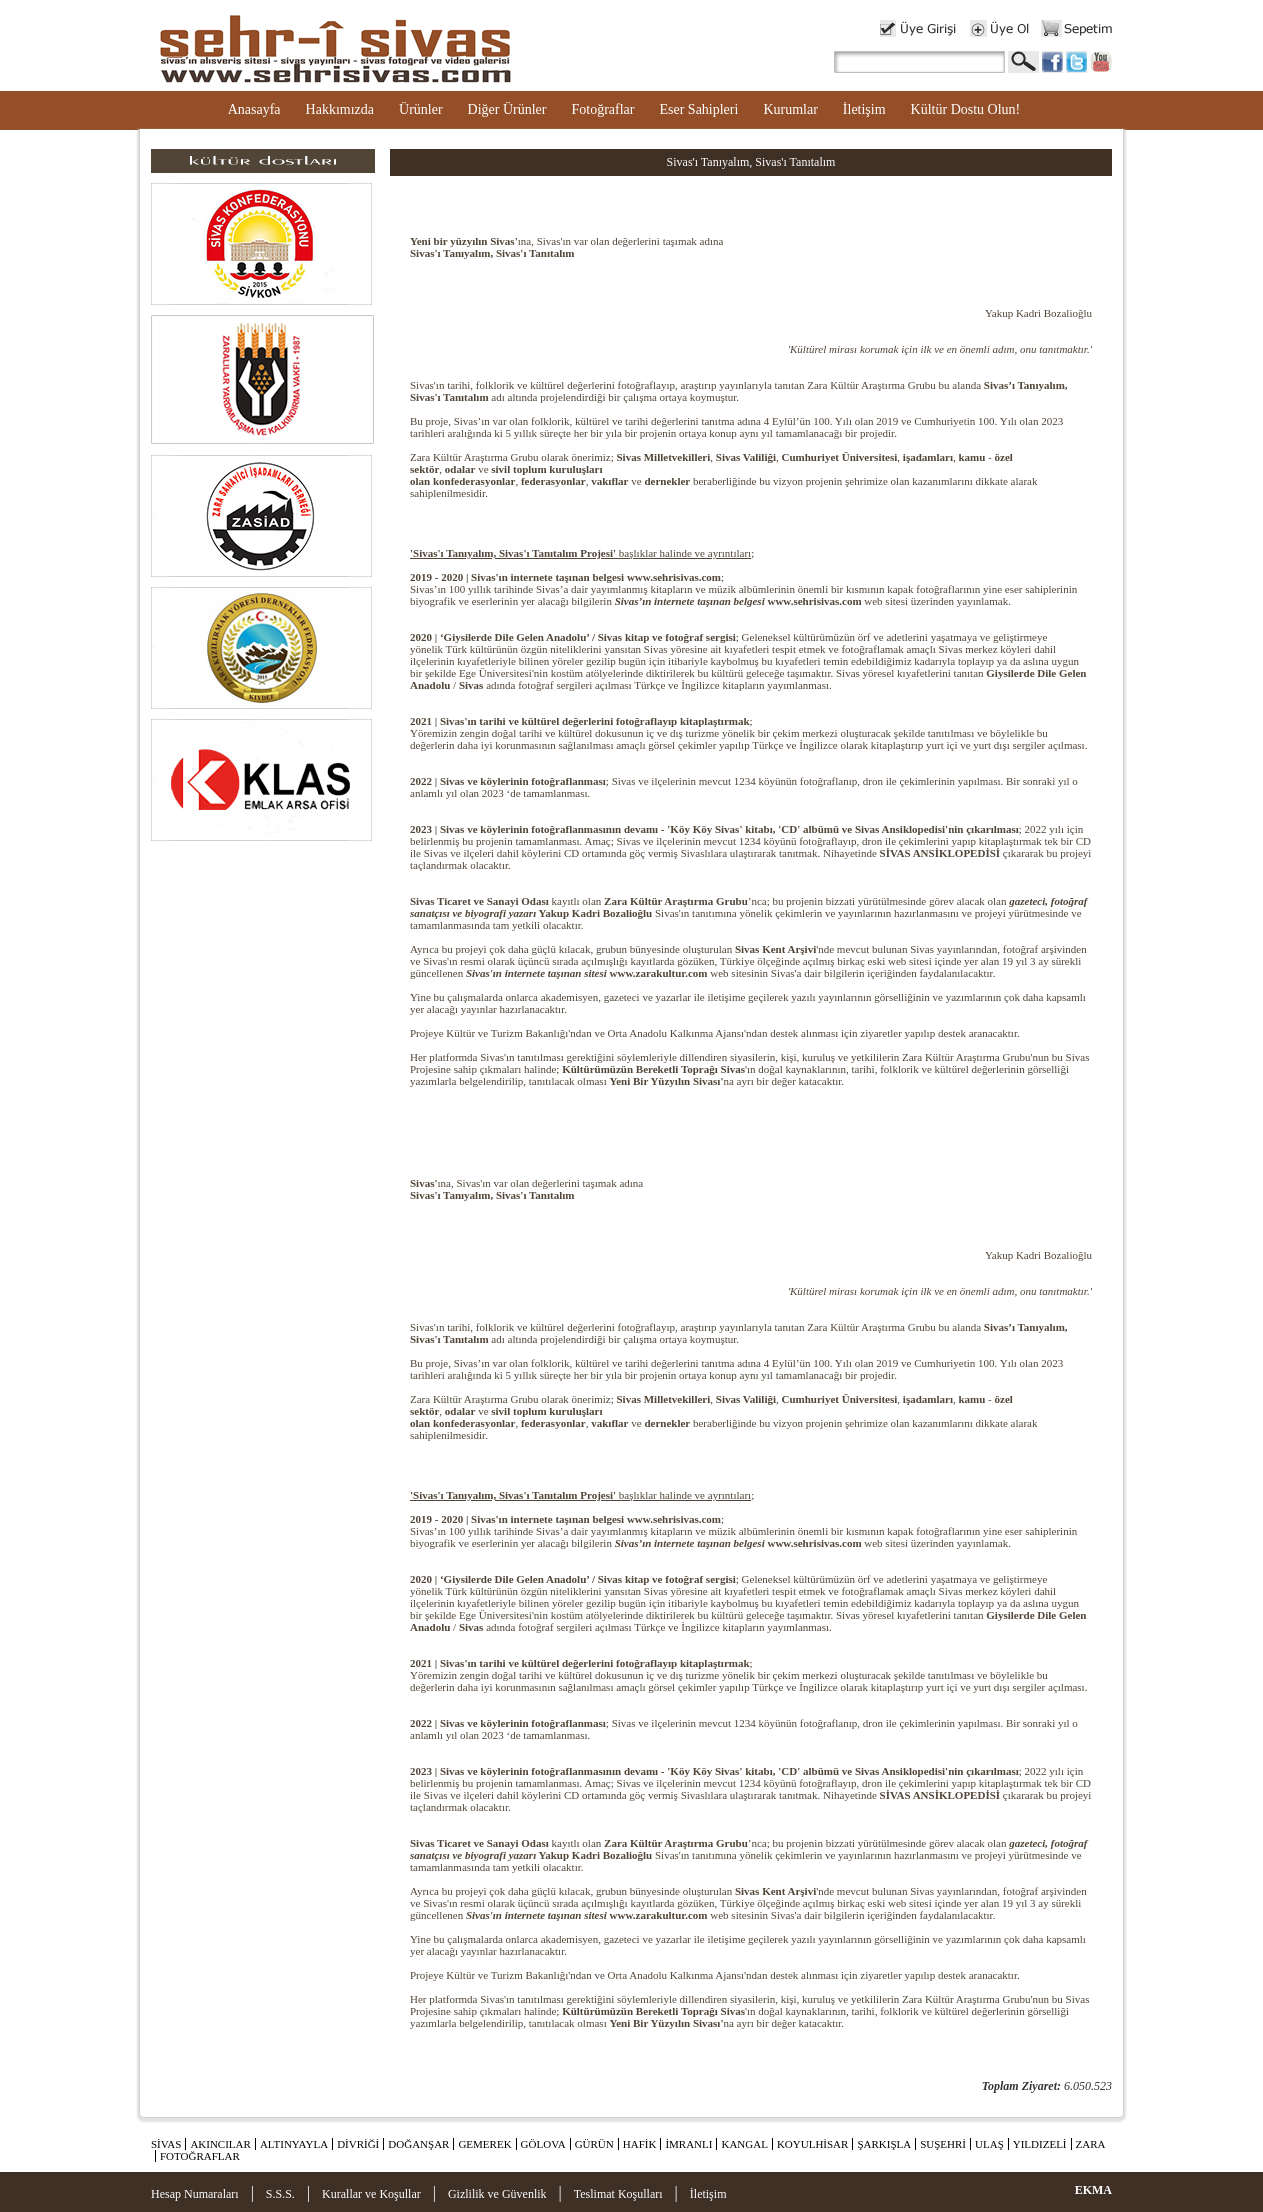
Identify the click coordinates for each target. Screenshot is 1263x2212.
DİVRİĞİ (358, 2144)
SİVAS (166, 2144)
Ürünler (421, 109)
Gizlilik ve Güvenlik (497, 2194)
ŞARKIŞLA (884, 2144)
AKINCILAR (220, 2144)
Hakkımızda (340, 109)
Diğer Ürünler (507, 109)
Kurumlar (790, 109)
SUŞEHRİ (943, 2144)
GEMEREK (484, 2144)
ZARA (1091, 2144)
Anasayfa (254, 109)
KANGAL (744, 2144)
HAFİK (640, 2144)
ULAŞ (989, 2144)
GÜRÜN (594, 2144)
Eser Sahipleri (698, 109)
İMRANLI (688, 2144)
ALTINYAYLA (294, 2144)
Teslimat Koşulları (618, 2194)
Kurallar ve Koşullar (371, 2194)
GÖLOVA (543, 2144)
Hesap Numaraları (195, 2194)
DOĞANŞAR (418, 2144)
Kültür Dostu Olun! (966, 109)
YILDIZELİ (1040, 2144)
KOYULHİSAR (813, 2144)
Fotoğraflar (602, 109)
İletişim (864, 109)
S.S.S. (280, 2194)
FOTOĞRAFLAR (200, 2156)
